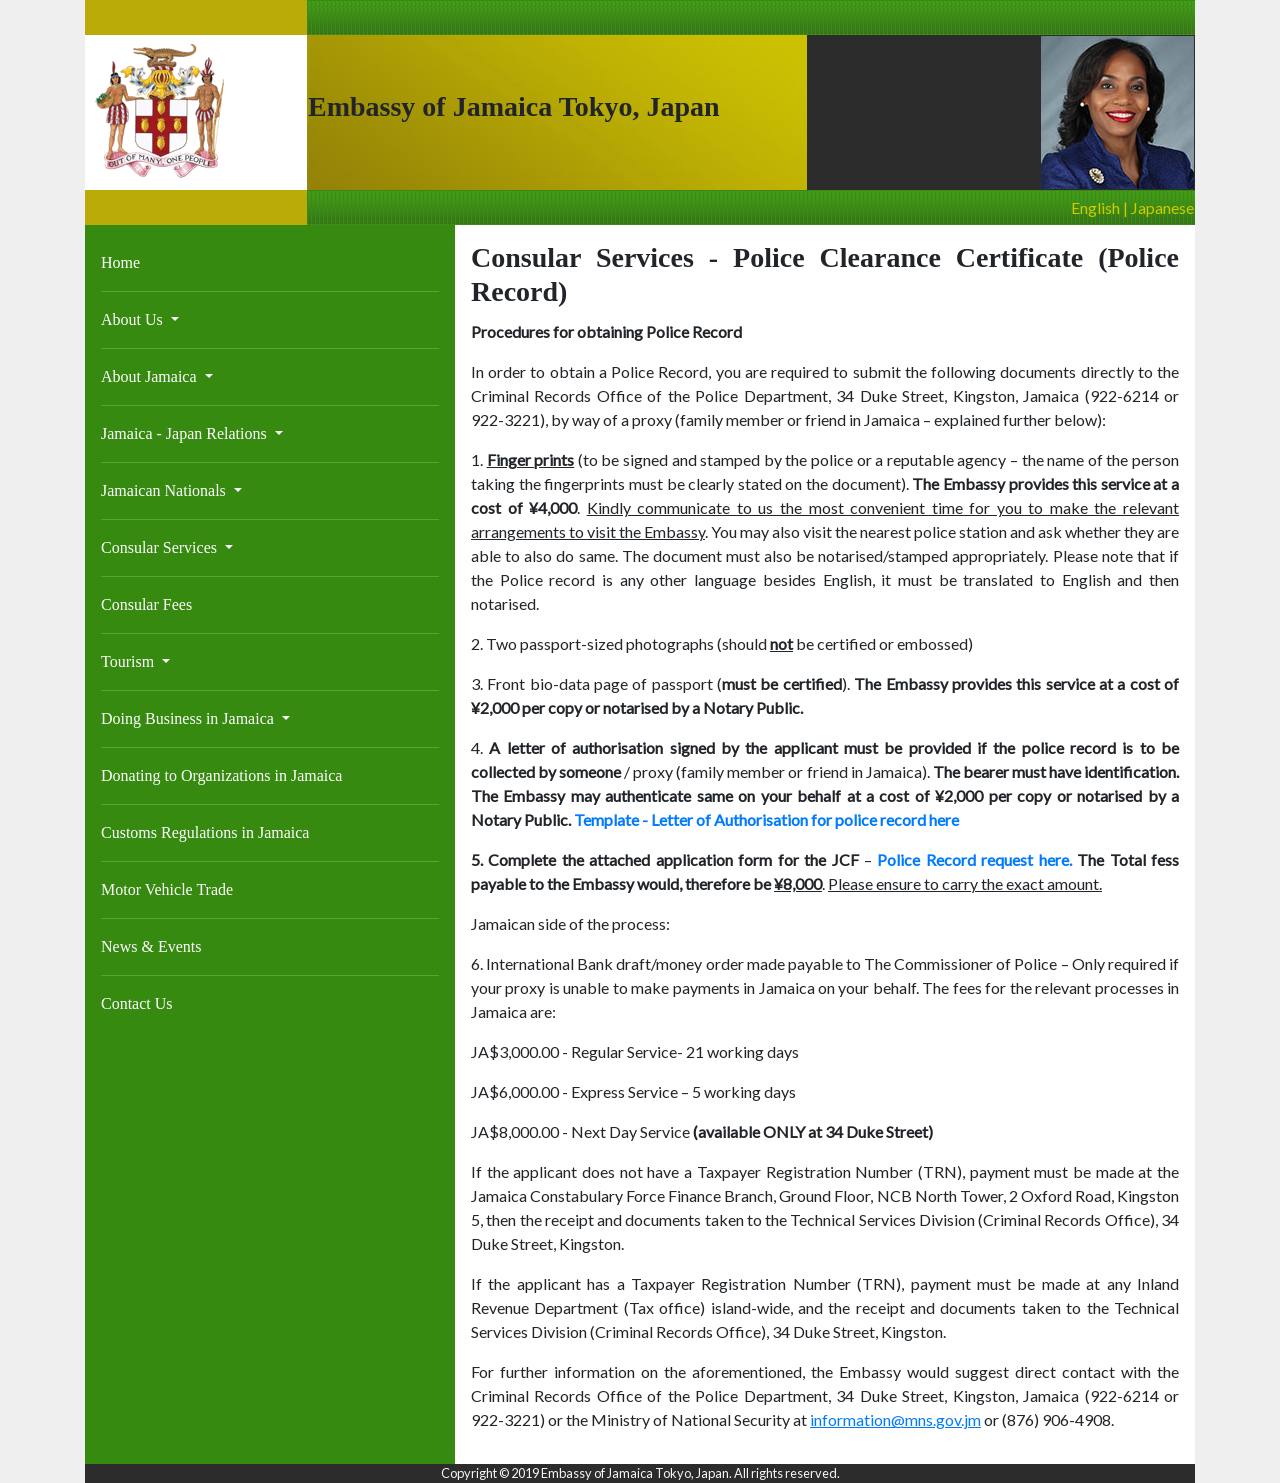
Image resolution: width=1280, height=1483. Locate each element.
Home (120, 262)
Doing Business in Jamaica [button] (189, 718)
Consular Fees (146, 604)
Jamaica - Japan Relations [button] (186, 433)
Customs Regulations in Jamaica (205, 832)
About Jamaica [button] (151, 376)
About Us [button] (134, 319)
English (1095, 207)
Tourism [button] (129, 661)
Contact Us (137, 1003)
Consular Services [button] (161, 547)
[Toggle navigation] (114, 238)
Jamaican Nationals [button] (165, 490)
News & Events (151, 946)
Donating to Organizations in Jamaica (221, 775)
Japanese (1162, 207)
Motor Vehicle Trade (167, 889)
